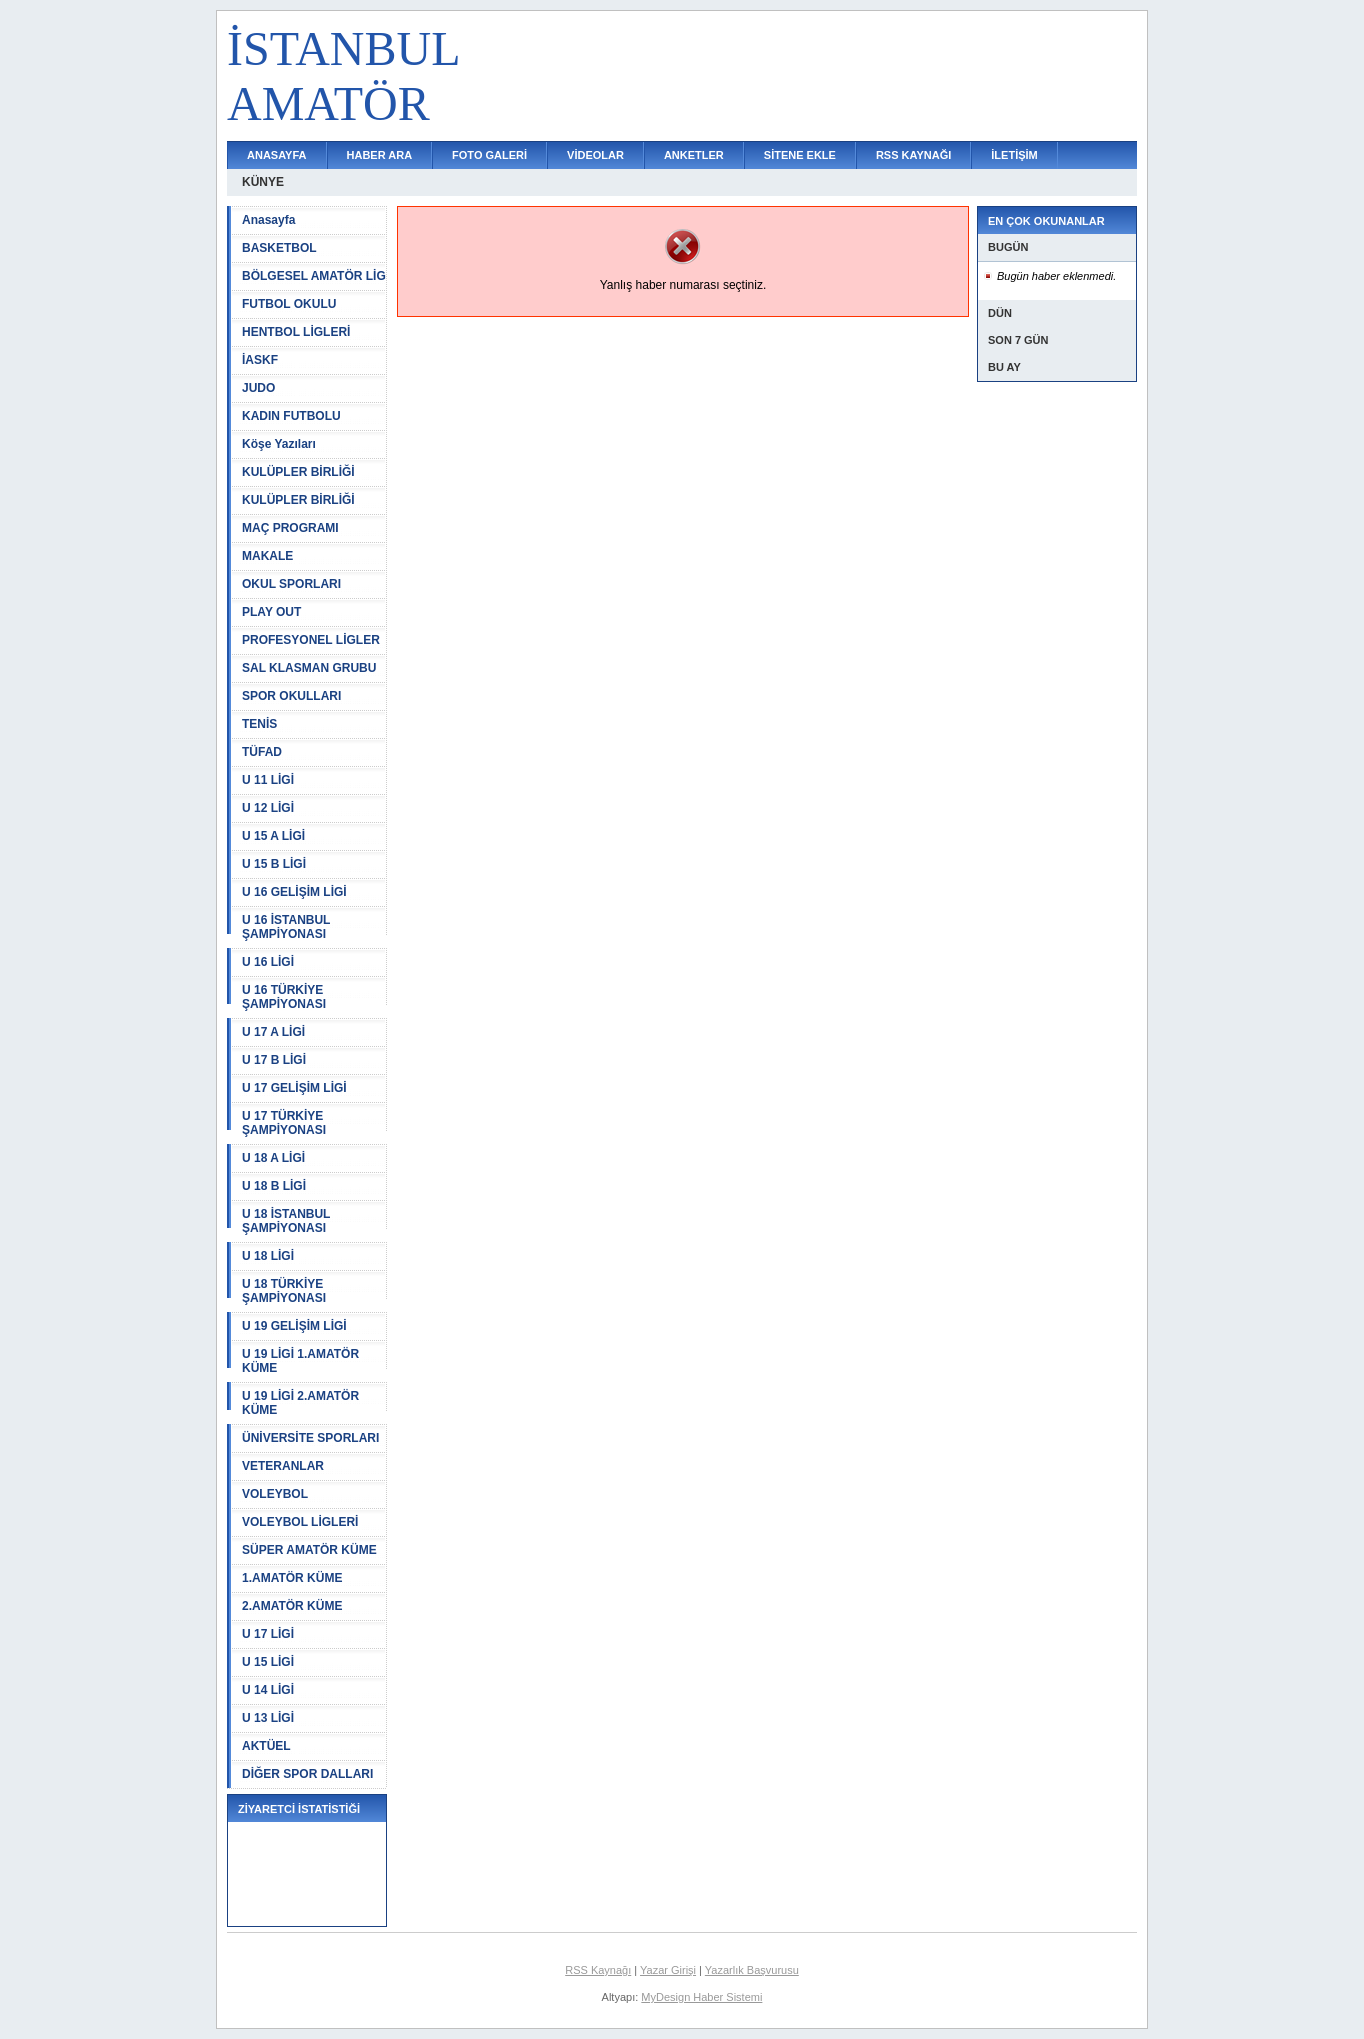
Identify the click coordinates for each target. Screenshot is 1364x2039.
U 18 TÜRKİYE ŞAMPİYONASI (284, 1291)
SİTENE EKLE (800, 155)
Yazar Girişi (668, 1970)
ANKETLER (694, 155)
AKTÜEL (266, 1746)
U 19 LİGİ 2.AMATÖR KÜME (300, 1403)
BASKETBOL (279, 248)
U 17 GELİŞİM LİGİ (294, 1088)
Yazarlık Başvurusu (752, 1970)
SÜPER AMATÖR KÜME (309, 1550)
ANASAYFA (277, 155)
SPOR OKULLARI (291, 696)
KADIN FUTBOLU (291, 416)
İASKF (260, 360)
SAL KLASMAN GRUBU (309, 668)
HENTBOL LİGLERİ (296, 332)
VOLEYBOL (275, 1494)
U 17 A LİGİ (273, 1032)
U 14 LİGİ (268, 1690)
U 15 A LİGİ (273, 836)
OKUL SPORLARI (291, 584)
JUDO (258, 388)
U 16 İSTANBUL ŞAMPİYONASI (286, 927)
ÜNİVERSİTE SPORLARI (310, 1438)
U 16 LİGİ (268, 962)
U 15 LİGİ (268, 1662)
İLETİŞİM (1014, 155)
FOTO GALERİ (489, 155)
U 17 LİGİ (268, 1634)
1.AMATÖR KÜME (292, 1578)
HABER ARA (380, 155)
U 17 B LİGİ (274, 1060)
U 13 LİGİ (268, 1718)
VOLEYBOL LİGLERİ (300, 1522)
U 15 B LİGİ (274, 864)
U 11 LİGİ (268, 780)
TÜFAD (262, 752)
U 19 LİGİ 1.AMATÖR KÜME (300, 1361)
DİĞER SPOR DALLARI (307, 1774)
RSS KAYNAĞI (913, 155)
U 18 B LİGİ (274, 1186)
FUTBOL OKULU (289, 304)
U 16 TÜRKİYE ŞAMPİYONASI (284, 997)
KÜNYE (263, 182)
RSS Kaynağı (598, 1970)
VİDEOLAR (595, 155)
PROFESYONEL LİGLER (311, 640)
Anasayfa (268, 220)
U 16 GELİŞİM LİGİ (294, 892)
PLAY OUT (271, 612)
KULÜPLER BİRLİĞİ (298, 472)
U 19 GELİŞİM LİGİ (294, 1326)
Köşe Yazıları (279, 444)
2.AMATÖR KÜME (292, 1606)
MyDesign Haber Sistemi (701, 1997)
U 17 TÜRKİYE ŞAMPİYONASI (284, 1123)
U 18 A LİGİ (273, 1158)
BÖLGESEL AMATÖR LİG (314, 276)
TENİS (259, 724)
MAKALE (267, 556)
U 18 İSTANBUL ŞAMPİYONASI (286, 1221)
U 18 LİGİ (268, 1256)
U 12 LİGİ (268, 808)
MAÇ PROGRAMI (290, 528)
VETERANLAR (283, 1466)
